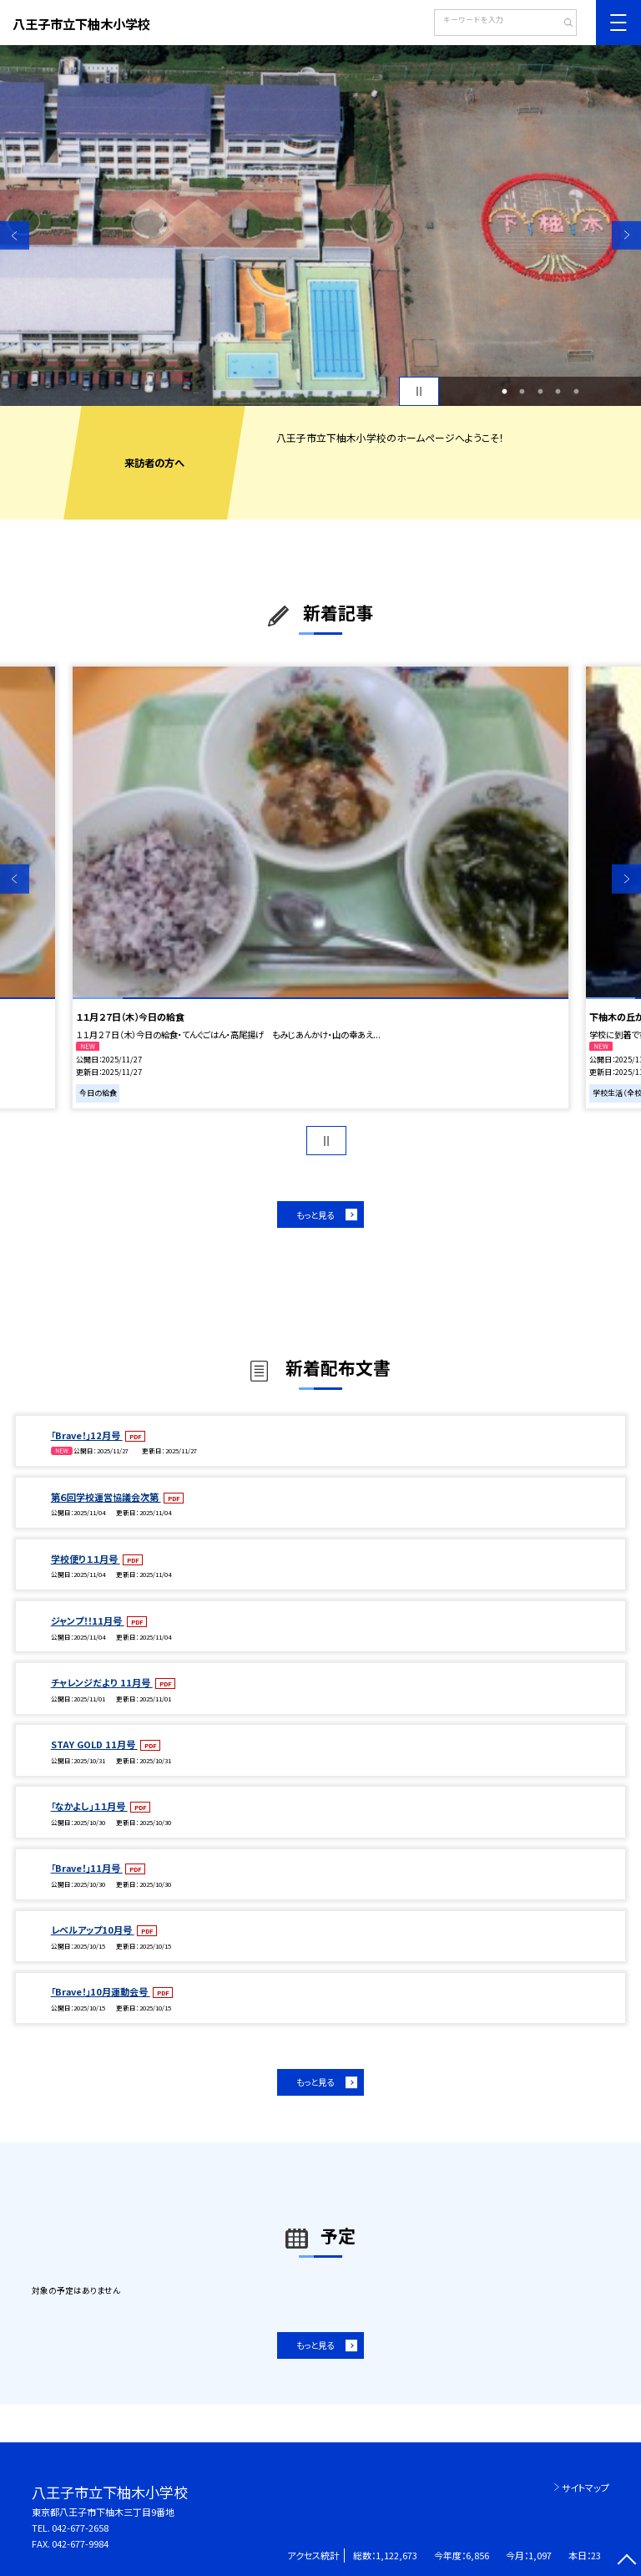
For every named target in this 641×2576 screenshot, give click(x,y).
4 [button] (558, 392)
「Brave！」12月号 (87, 1435)
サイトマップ (585, 2487)
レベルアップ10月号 (92, 1929)
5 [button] (575, 392)
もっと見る (315, 1215)
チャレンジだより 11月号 (102, 1682)
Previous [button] (14, 235)
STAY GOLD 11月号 (94, 1744)
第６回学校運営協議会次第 (106, 1497)
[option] (320, 225)
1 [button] (504, 392)
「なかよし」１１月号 (89, 1806)
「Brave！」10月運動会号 (100, 1991)
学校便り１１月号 (85, 1558)
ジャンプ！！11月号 (87, 1620)
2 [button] (522, 392)
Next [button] (626, 235)
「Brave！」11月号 (87, 1867)
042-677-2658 (80, 2527)
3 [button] (540, 392)
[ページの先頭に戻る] (626, 2561)
